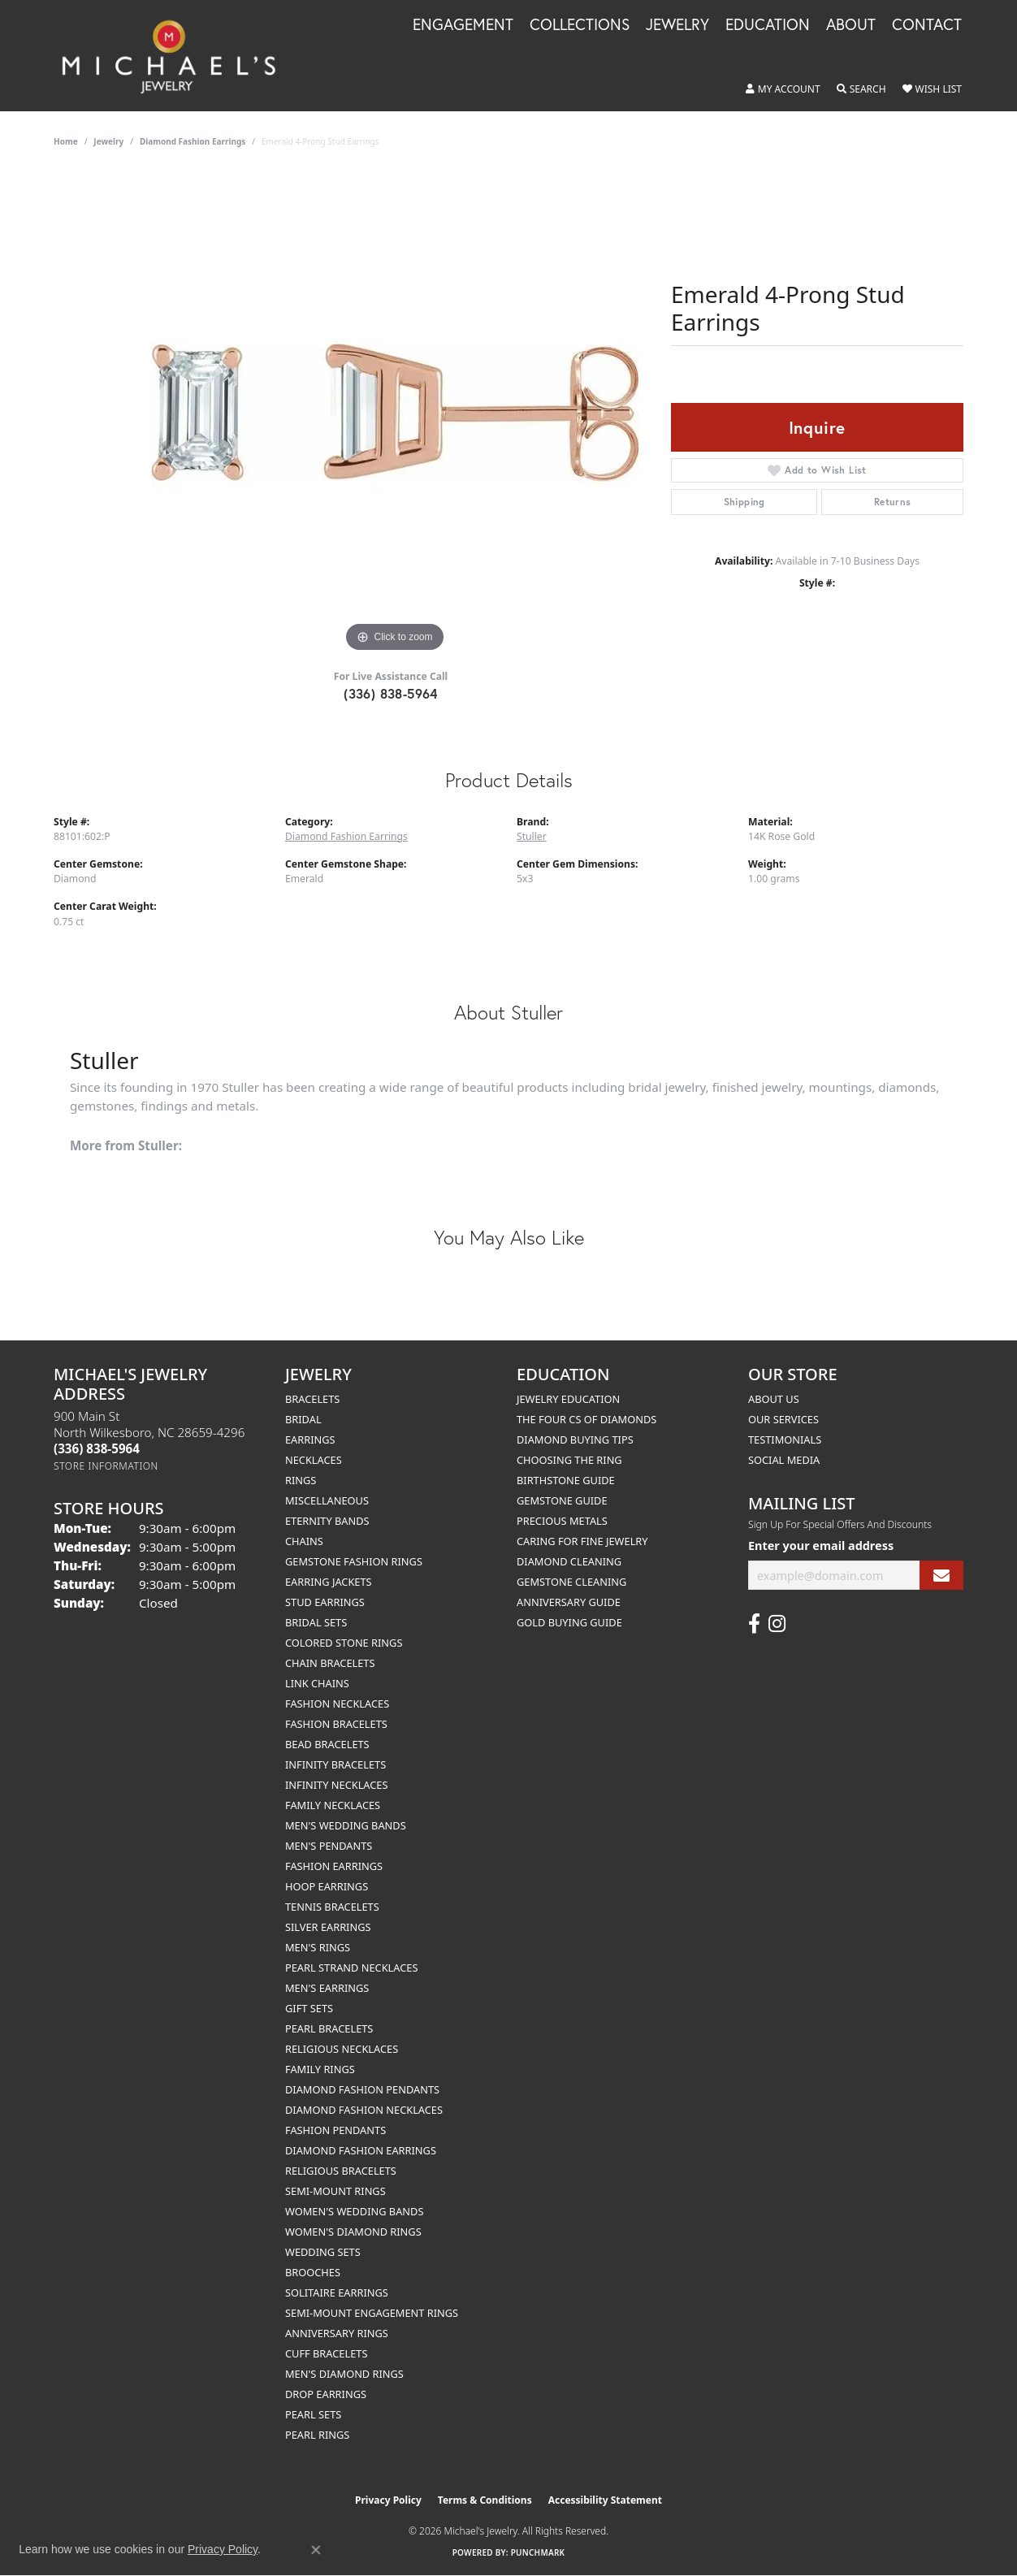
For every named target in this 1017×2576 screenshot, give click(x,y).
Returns (892, 502)
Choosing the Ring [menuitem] (569, 1460)
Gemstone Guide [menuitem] (562, 1500)
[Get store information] (106, 1466)
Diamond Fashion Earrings (192, 141)
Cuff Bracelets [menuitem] (326, 2353)
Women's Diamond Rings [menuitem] (353, 2231)
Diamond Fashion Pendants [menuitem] (362, 2089)
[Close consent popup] (316, 2550)
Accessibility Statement (605, 2500)
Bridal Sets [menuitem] (316, 1622)
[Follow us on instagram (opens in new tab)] (776, 1624)
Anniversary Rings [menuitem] (336, 2333)
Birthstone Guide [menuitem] (566, 1480)
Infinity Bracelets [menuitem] (335, 1764)
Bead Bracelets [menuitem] (327, 1744)
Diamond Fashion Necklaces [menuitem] (364, 2109)
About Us (773, 1399)
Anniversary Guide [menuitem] (569, 1602)
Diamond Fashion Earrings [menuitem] (360, 2150)
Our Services (783, 1419)
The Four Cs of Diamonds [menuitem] (586, 1419)
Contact (927, 25)
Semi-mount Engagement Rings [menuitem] (371, 2312)
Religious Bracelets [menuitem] (340, 2170)
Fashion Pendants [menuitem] (335, 2130)
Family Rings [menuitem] (320, 2069)
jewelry (108, 141)
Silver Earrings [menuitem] (328, 1927)
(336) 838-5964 (391, 693)
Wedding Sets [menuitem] (323, 2252)
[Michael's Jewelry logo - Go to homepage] (176, 55)
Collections (580, 25)
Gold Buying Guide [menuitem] (569, 1622)
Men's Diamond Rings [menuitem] (344, 2373)
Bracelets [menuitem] (312, 1399)
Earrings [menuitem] (310, 1439)
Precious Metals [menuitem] (562, 1520)
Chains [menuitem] (304, 1541)
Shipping (744, 502)
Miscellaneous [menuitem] (327, 1500)
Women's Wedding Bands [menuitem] (354, 2211)
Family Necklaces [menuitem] (332, 1805)
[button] (783, 89)
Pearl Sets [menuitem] (313, 2414)
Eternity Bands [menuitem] (327, 1520)
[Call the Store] (97, 1448)
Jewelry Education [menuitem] (568, 1399)
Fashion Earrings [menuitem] (334, 1866)
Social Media (784, 1460)
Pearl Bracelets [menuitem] (329, 2028)
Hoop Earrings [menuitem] (326, 1886)
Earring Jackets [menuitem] (328, 1581)
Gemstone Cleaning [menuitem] (571, 1581)
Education (767, 25)
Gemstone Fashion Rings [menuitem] (353, 1561)
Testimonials (784, 1439)
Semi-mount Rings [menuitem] (335, 2191)
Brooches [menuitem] (312, 2272)
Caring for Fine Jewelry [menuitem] (582, 1541)
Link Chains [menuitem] (317, 1683)
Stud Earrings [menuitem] (325, 1602)
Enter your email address (821, 1545)
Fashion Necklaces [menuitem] (337, 1703)
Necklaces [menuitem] (313, 1460)
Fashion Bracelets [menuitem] (336, 1724)
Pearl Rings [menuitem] (317, 2434)
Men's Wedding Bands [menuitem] (345, 1825)
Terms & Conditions (485, 2500)
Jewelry (677, 25)
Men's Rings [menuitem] (317, 1947)
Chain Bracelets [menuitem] (330, 1663)
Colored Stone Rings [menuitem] (343, 1642)
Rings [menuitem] (300, 1480)
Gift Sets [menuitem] (309, 2008)
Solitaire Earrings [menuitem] (336, 2292)
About (851, 25)
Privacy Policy (388, 2500)
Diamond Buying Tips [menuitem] (575, 1439)
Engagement (463, 25)
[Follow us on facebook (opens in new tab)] (754, 1624)
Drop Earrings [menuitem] (325, 2394)
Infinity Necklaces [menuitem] (336, 1784)
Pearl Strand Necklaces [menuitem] (351, 1967)
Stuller (532, 836)
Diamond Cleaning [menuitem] (569, 1561)
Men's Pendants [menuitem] (328, 1845)
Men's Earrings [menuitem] (327, 1988)
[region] (394, 412)
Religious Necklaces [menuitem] (341, 2048)
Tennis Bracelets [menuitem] (332, 1906)
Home (66, 141)
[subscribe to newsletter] (941, 1576)
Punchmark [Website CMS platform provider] (538, 2552)
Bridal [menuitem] (303, 1419)
